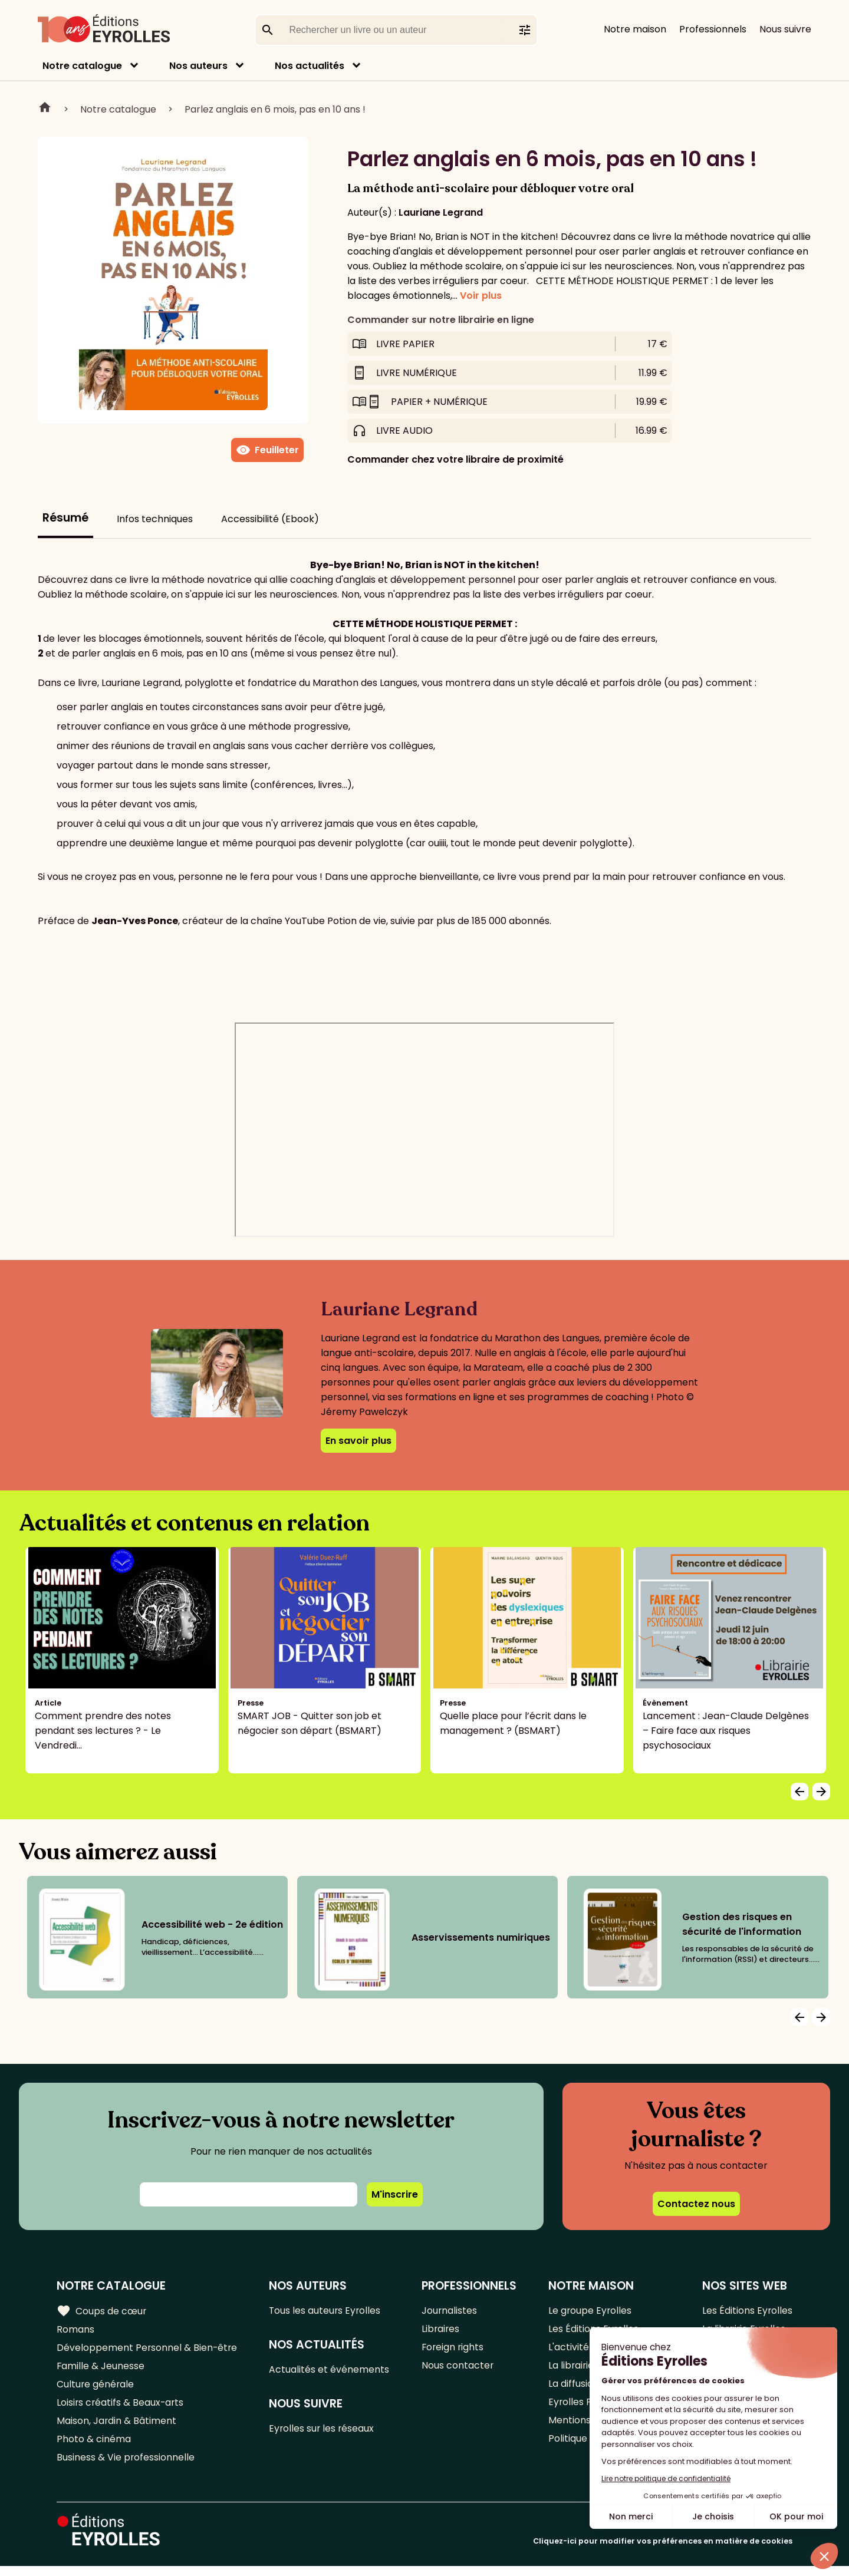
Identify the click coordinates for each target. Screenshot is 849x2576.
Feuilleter (267, 450)
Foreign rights (454, 2350)
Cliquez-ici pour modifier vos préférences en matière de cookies (662, 2551)
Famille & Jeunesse (101, 2369)
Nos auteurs (198, 65)
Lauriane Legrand (441, 212)
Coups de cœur (102, 2311)
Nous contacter (458, 2369)
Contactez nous (696, 2204)
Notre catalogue (82, 65)
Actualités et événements (330, 2371)
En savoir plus (358, 1440)
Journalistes (450, 2311)
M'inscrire (394, 2194)
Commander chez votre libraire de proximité (455, 459)
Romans (75, 2330)
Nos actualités (309, 65)
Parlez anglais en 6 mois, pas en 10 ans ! (275, 109)
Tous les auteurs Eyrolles (326, 2311)
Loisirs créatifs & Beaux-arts (121, 2408)
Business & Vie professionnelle (126, 2466)
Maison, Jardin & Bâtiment (117, 2428)
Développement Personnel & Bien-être (148, 2350)
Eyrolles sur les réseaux (323, 2431)
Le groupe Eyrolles (590, 2311)
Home (45, 109)
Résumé (65, 518)
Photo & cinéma (94, 2447)
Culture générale (96, 2389)
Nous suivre (785, 29)
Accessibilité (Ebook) (270, 519)
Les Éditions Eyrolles (747, 2311)
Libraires (441, 2330)
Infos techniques (155, 519)
